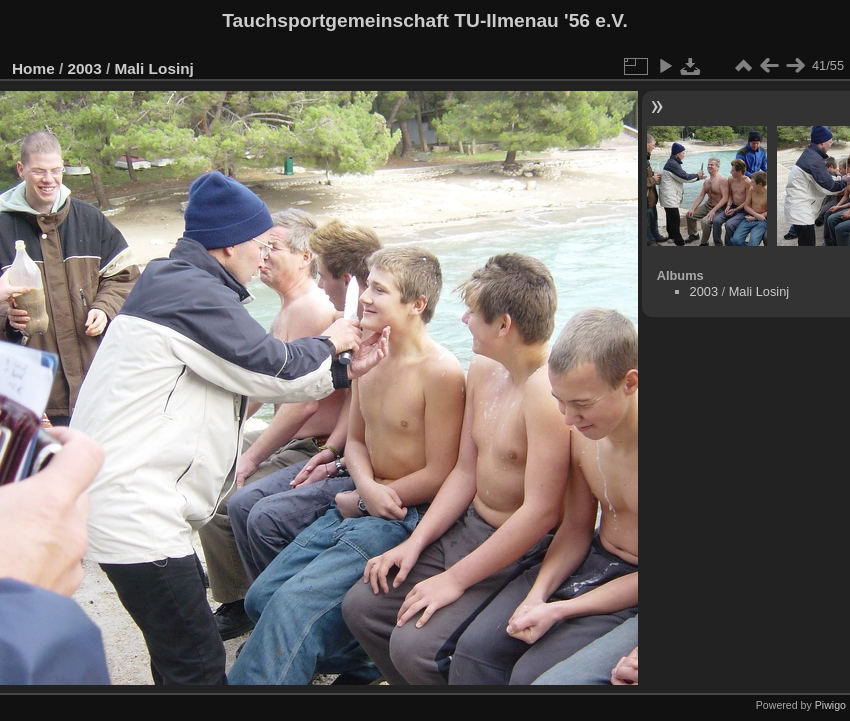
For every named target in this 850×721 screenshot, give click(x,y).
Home (33, 68)
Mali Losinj (153, 68)
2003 (85, 68)
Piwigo (830, 705)
